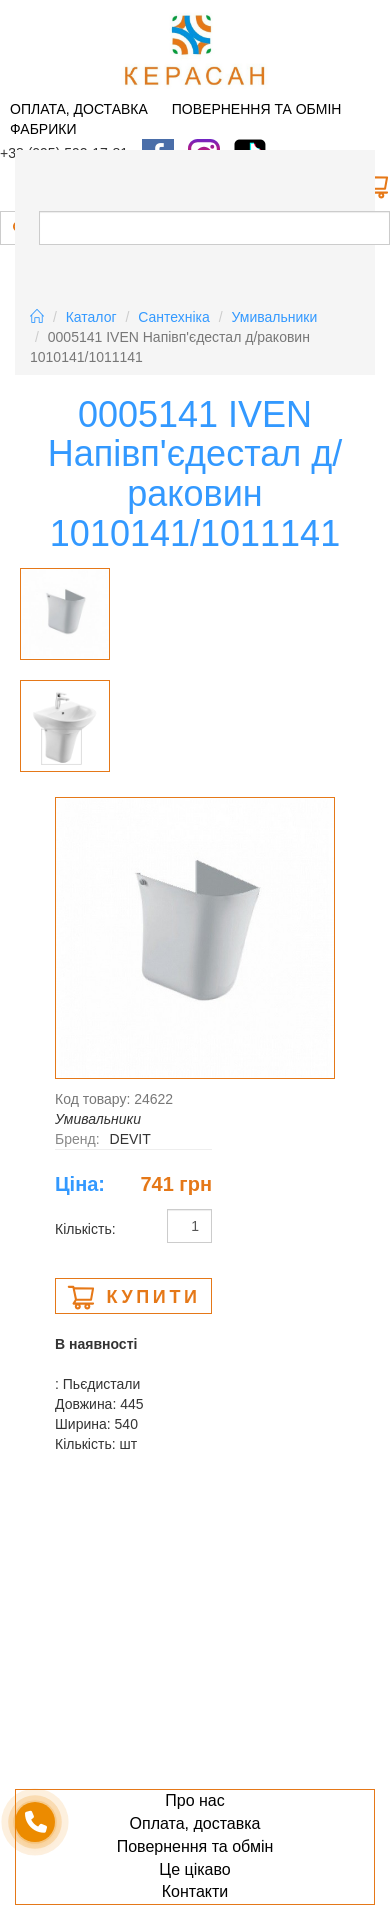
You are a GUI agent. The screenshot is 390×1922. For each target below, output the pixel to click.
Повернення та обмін (257, 109)
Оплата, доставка (79, 109)
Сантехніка (174, 317)
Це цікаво (194, 1869)
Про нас (194, 1800)
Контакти (195, 1891)
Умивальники (275, 317)
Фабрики (43, 129)
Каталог (91, 317)
